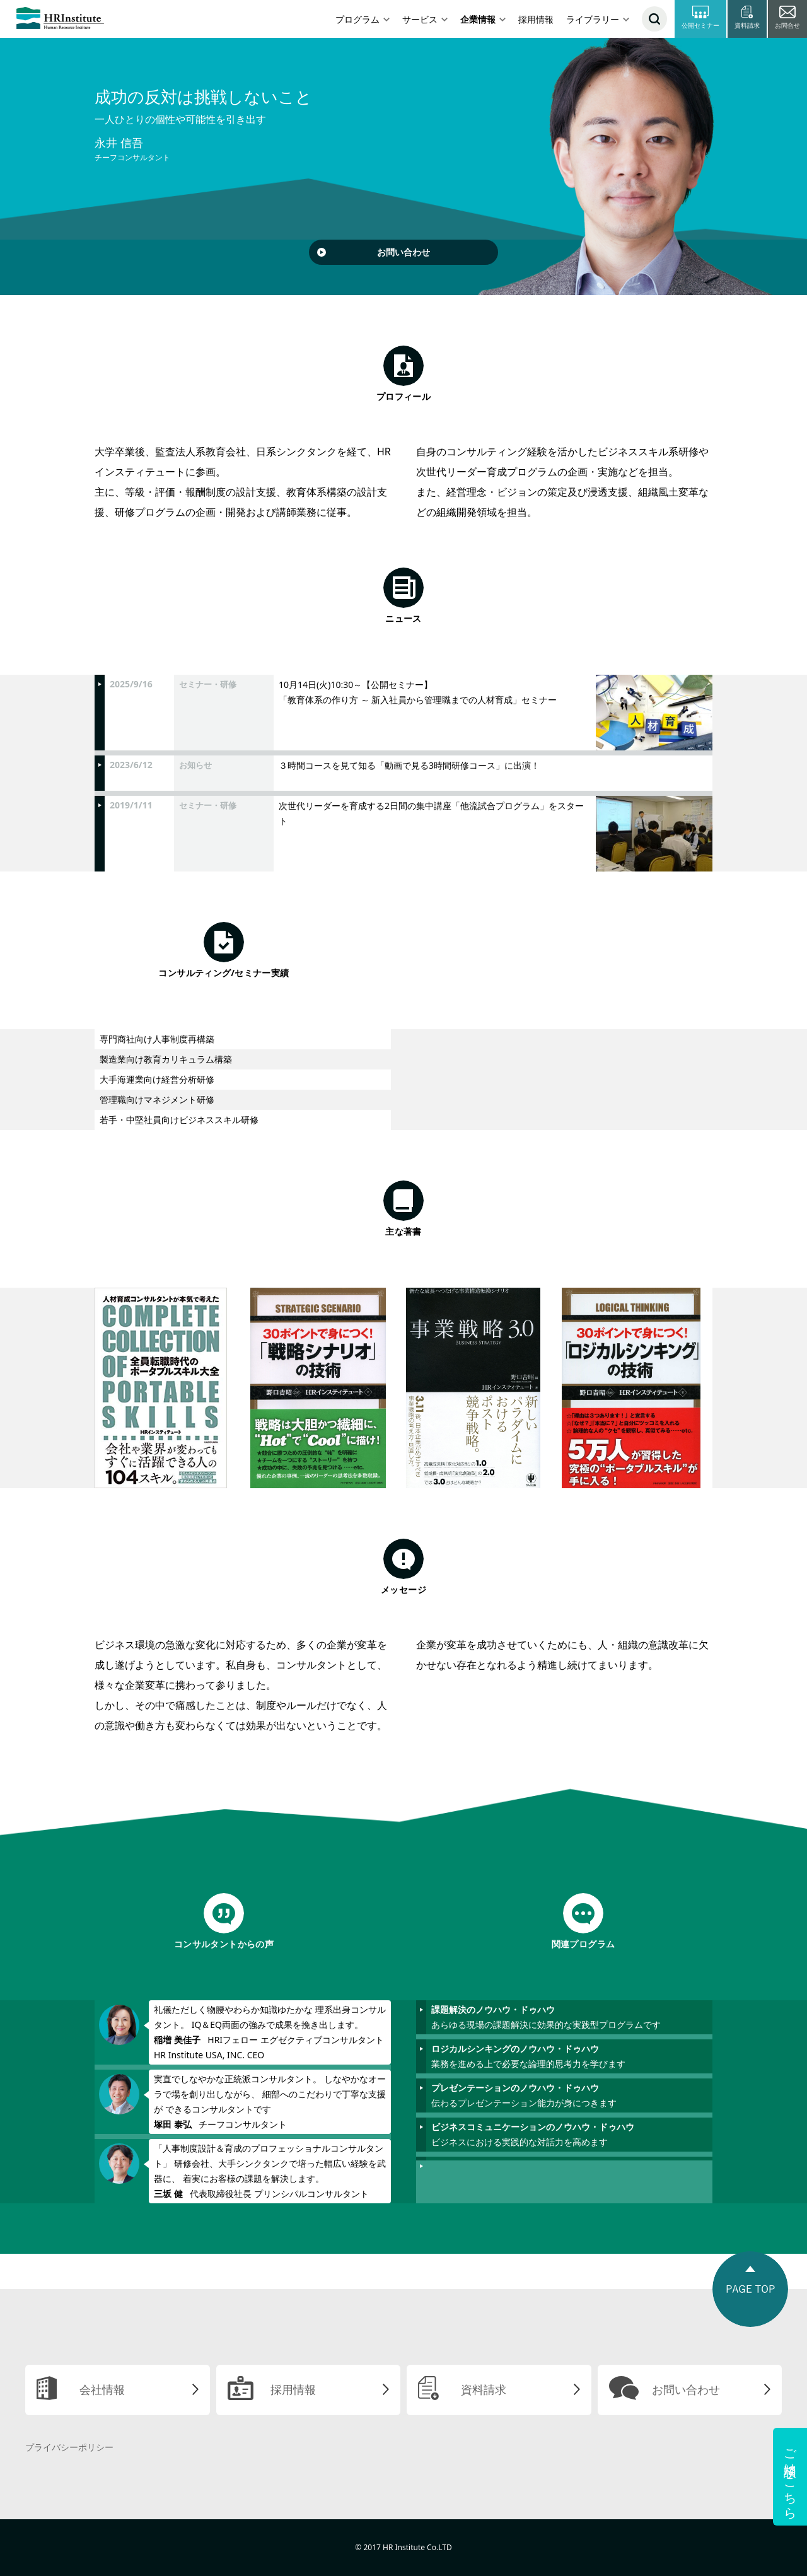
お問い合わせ (403, 252)
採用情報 (536, 19)
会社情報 (102, 2389)
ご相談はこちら (790, 2476)
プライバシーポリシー (69, 2447)
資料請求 (483, 2389)
